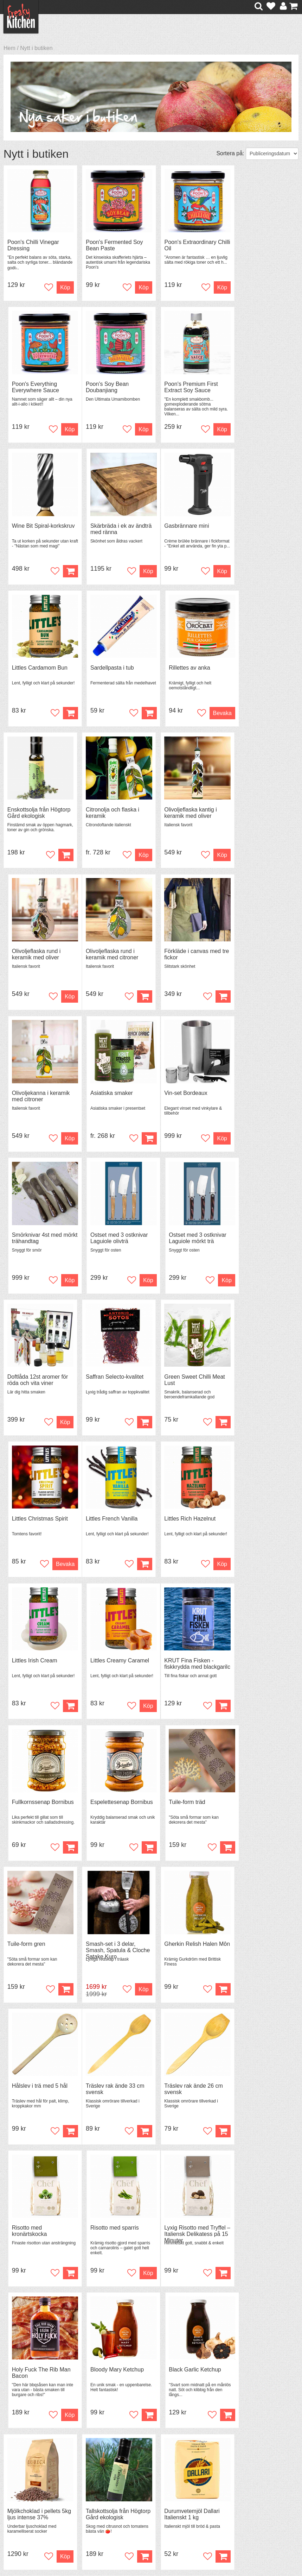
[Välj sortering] (272, 154)
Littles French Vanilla (33, 1237)
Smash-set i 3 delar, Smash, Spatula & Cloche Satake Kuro (107, 1528)
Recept (89, 2467)
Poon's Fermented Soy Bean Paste (110, 245)
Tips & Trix (93, 2473)
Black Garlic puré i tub (109, 2232)
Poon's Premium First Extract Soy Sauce (109, 388)
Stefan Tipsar (96, 2486)
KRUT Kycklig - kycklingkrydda (26, 2093)
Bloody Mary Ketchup (184, 1806)
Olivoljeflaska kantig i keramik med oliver (183, 672)
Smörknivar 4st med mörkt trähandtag (107, 956)
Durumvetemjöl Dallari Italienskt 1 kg (184, 1951)
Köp (136, 714)
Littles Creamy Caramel (261, 1237)
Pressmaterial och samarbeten (158, 2477)
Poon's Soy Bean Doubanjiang (28, 388)
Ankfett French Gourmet (262, 2090)
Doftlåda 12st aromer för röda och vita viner (37, 1098)
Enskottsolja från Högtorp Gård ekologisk (36, 672)
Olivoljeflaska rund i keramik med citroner (33, 814)
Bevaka (281, 572)
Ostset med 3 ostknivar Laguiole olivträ (186, 956)
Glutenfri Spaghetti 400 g (263, 1948)
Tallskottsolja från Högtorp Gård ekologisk (111, 1951)
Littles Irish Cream (180, 1237)
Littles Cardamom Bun (110, 526)
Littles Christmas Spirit (260, 1095)
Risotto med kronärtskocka (174, 1667)
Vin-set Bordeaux (28, 953)
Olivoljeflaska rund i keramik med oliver (256, 672)
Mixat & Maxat (98, 2480)
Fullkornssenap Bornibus (113, 1380)
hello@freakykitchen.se (124, 2549)
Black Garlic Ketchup (258, 1806)
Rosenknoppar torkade (260, 2232)
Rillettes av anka (252, 526)
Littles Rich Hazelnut (108, 1237)
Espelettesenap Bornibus (176, 1383)
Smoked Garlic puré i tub (38, 2232)
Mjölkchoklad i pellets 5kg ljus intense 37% (33, 1951)
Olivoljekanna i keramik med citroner (186, 814)
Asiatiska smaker (253, 811)
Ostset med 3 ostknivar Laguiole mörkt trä (261, 956)
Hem (9, 48)
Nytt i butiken (36, 48)
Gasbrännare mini (29, 526)
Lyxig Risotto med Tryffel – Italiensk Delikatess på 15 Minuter (38, 1812)
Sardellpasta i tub (179, 526)
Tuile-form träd (250, 1380)
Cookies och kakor (159, 2487)
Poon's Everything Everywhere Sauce (255, 245)
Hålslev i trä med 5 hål (260, 1522)
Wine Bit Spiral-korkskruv (176, 388)
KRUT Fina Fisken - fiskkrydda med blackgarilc (32, 1386)
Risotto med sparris (256, 1664)
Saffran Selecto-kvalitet (111, 1095)
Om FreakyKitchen (159, 2468)
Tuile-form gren (26, 1522)
